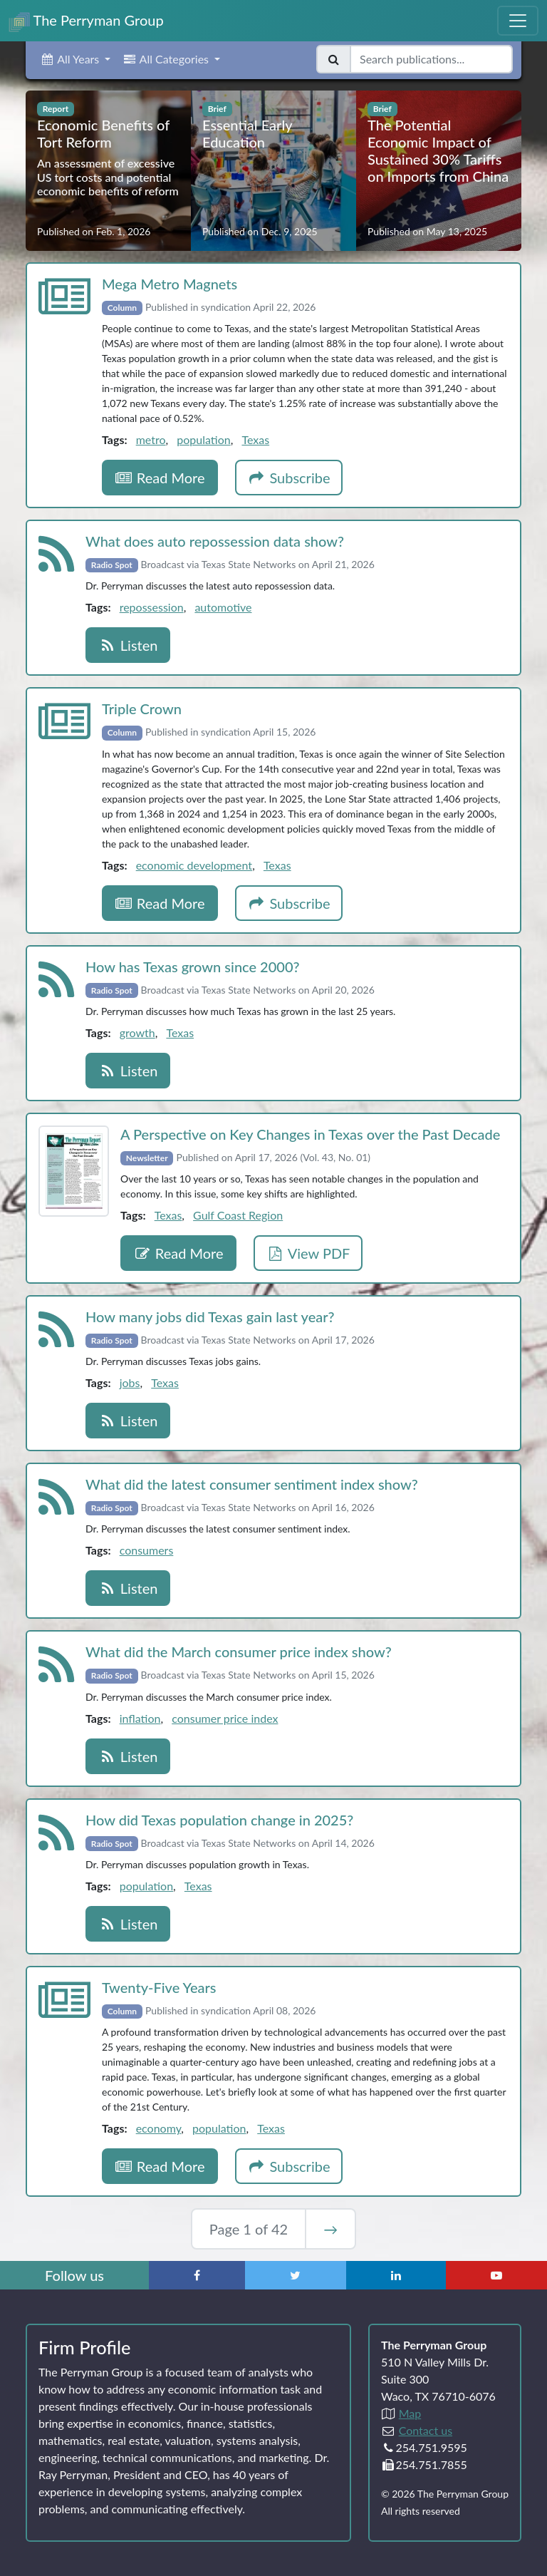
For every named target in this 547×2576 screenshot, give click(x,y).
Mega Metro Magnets (169, 283)
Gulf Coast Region (238, 1215)
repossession (152, 607)
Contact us (425, 2430)
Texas (255, 439)
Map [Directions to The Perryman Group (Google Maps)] (410, 2413)
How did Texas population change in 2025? (219, 1819)
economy (159, 2128)
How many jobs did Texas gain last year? (210, 1316)
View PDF (308, 1253)
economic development (194, 865)
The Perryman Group (86, 21)
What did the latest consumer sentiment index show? (251, 1484)
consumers (147, 1550)
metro (151, 439)
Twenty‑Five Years (159, 1987)
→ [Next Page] (330, 2228)
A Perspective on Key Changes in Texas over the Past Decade (310, 1134)
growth (137, 1032)
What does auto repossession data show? (214, 541)
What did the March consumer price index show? (238, 1651)
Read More (160, 477)
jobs (130, 1382)
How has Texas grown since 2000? (192, 966)
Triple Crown (142, 708)
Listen (127, 645)
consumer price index (225, 1718)
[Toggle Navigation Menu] (517, 21)
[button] (75, 59)
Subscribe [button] (289, 477)
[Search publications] (431, 59)
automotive (222, 607)
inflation (140, 1718)
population (203, 439)
